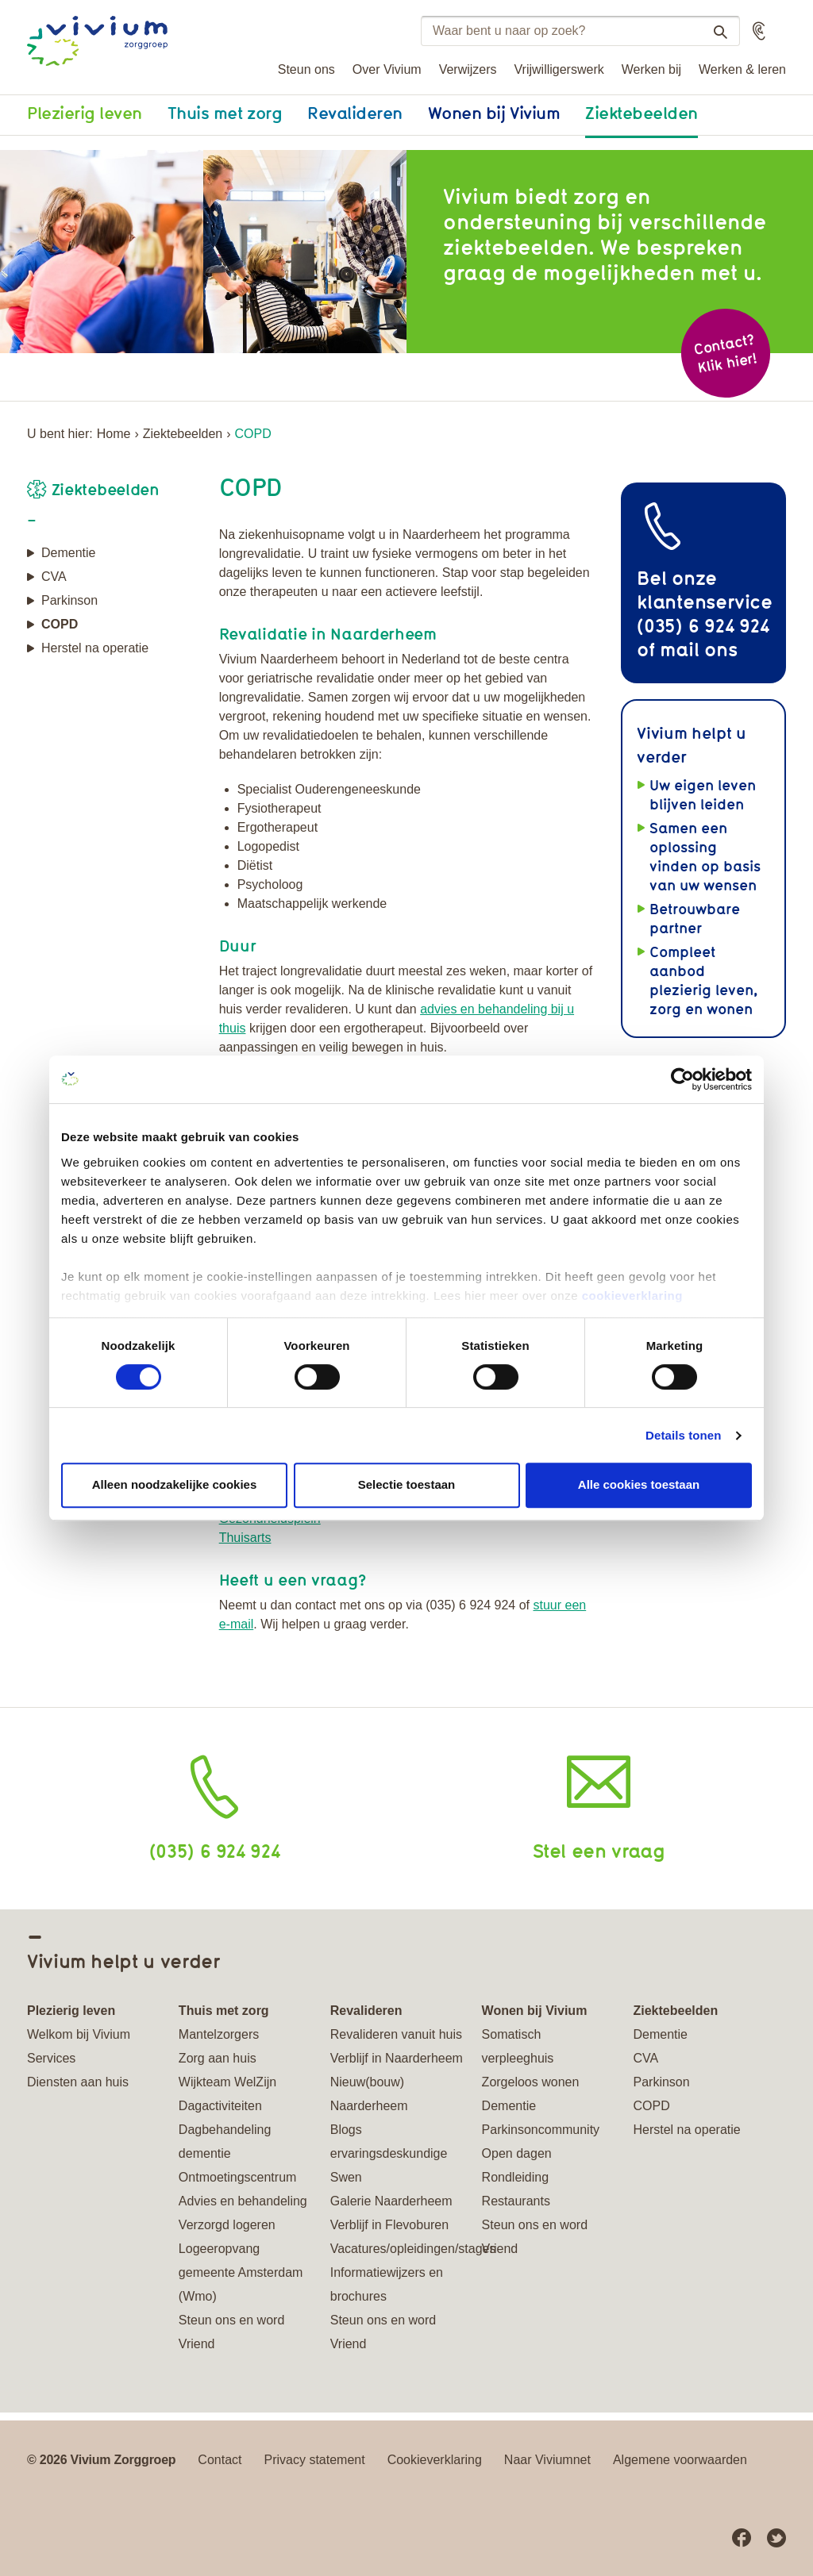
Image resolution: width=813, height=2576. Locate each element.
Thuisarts (245, 1537)
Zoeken (714, 31)
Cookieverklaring (434, 2459)
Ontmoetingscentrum (238, 2177)
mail (679, 649)
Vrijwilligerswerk (559, 69)
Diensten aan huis (78, 2082)
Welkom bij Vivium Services (78, 2046)
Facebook (741, 2537)
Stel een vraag (599, 1850)
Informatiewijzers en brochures (386, 2284)
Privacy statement (314, 2459)
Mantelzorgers (219, 2034)
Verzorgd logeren (227, 2225)
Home (114, 433)
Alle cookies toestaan (638, 1484)
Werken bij (651, 69)
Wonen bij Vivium (494, 113)
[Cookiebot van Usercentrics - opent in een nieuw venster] (682, 1079)
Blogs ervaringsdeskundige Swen (389, 2153)
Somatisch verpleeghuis (518, 2046)
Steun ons (306, 69)
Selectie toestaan (407, 1484)
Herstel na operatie (94, 648)
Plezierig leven (84, 113)
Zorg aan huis (217, 2058)
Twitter (776, 2537)
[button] (759, 30)
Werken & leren (742, 69)
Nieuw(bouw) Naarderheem (369, 2094)
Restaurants (516, 2201)
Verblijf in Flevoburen (389, 2225)
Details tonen (683, 1435)
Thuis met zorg (225, 113)
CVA (54, 576)
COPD (59, 624)
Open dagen (517, 2153)
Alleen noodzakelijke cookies (174, 1484)
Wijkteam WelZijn (227, 2082)
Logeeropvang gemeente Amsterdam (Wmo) (241, 2272)
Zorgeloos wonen (531, 2082)
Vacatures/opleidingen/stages (397, 2248)
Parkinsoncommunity (541, 2129)
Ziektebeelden (641, 113)
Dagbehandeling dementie (225, 2141)
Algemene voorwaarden (680, 2459)
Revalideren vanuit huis (396, 2034)
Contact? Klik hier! (725, 353)
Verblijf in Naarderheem (396, 2058)
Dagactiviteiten (220, 2106)
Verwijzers (468, 69)
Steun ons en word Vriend (231, 2332)
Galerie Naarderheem (391, 2201)
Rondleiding (515, 2177)
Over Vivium (387, 69)
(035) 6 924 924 (214, 1850)
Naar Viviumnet (547, 2459)
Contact (219, 2459)
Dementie (68, 552)
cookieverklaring (632, 1295)
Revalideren (355, 113)
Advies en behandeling (243, 2201)
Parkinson (69, 600)
